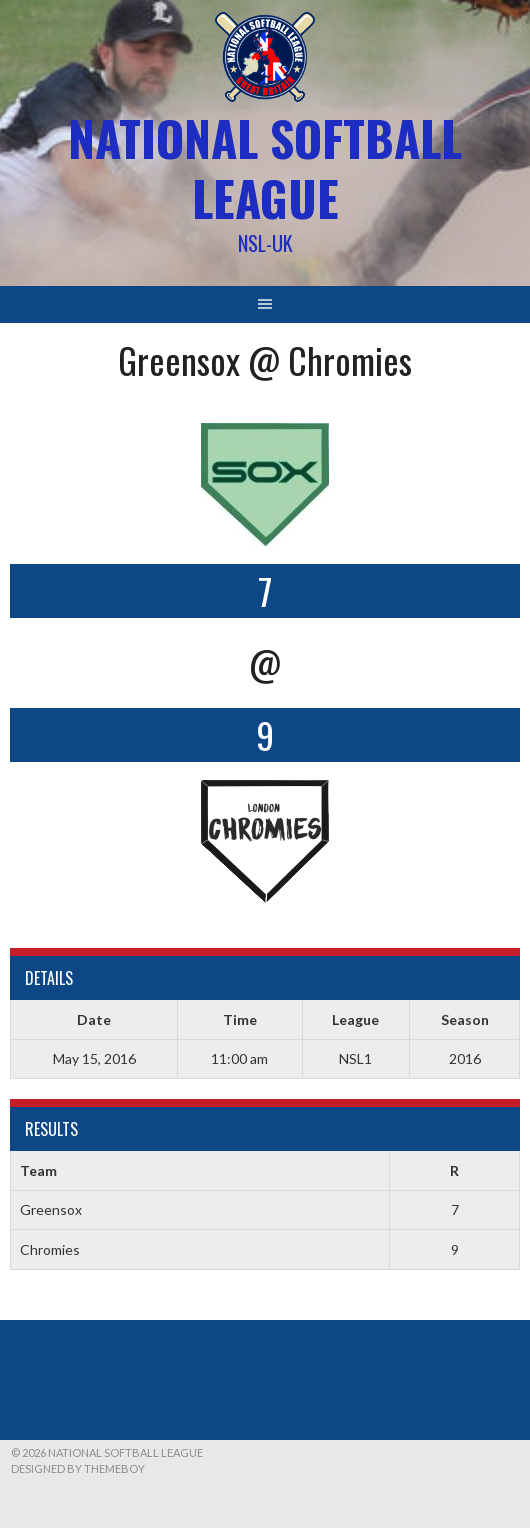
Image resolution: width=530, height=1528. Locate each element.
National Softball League (265, 167)
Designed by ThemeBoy (78, 1468)
